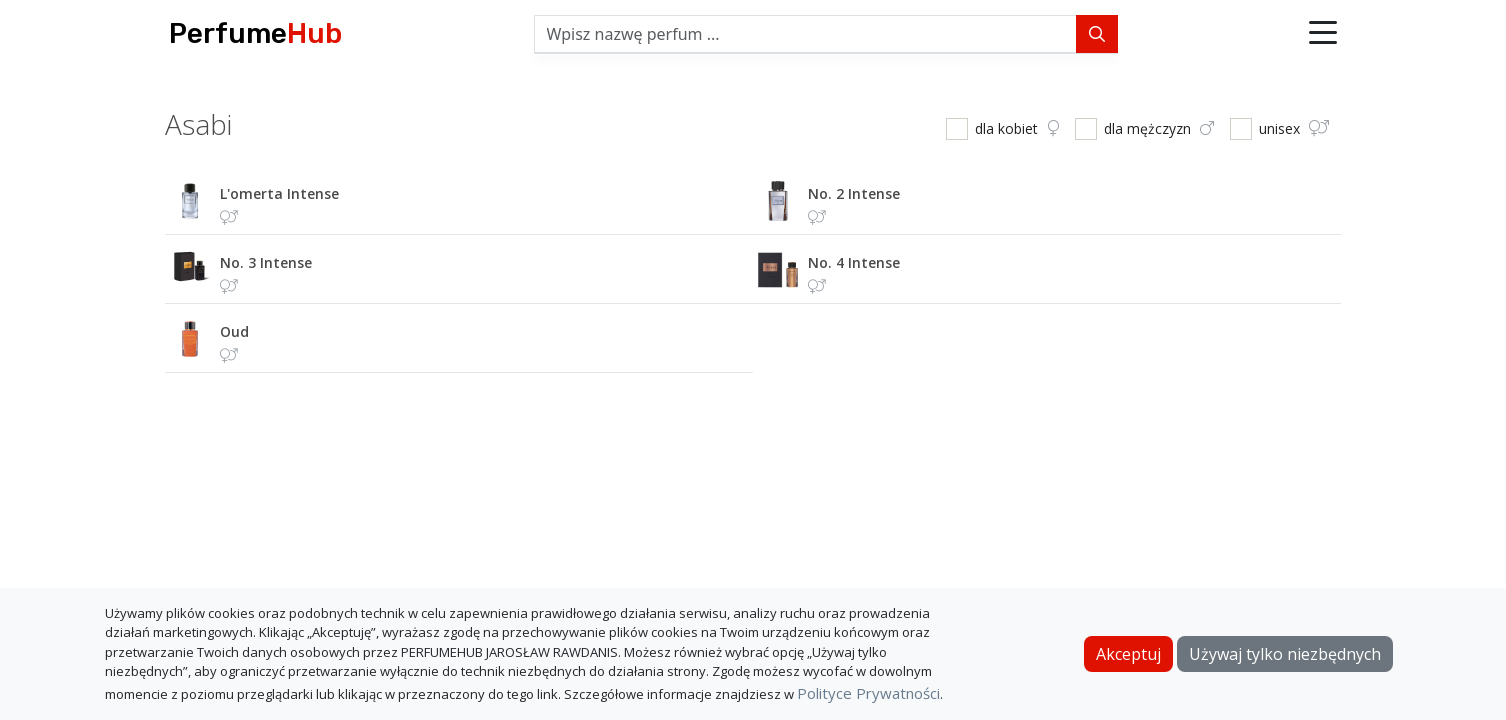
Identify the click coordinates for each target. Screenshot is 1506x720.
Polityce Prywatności (868, 693)
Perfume (255, 33)
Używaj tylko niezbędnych (1285, 654)
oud (234, 331)
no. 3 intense (266, 262)
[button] (1323, 34)
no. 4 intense (854, 262)
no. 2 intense (854, 193)
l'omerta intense (279, 193)
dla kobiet (1017, 128)
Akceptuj (1128, 654)
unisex (1294, 128)
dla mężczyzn (1159, 128)
